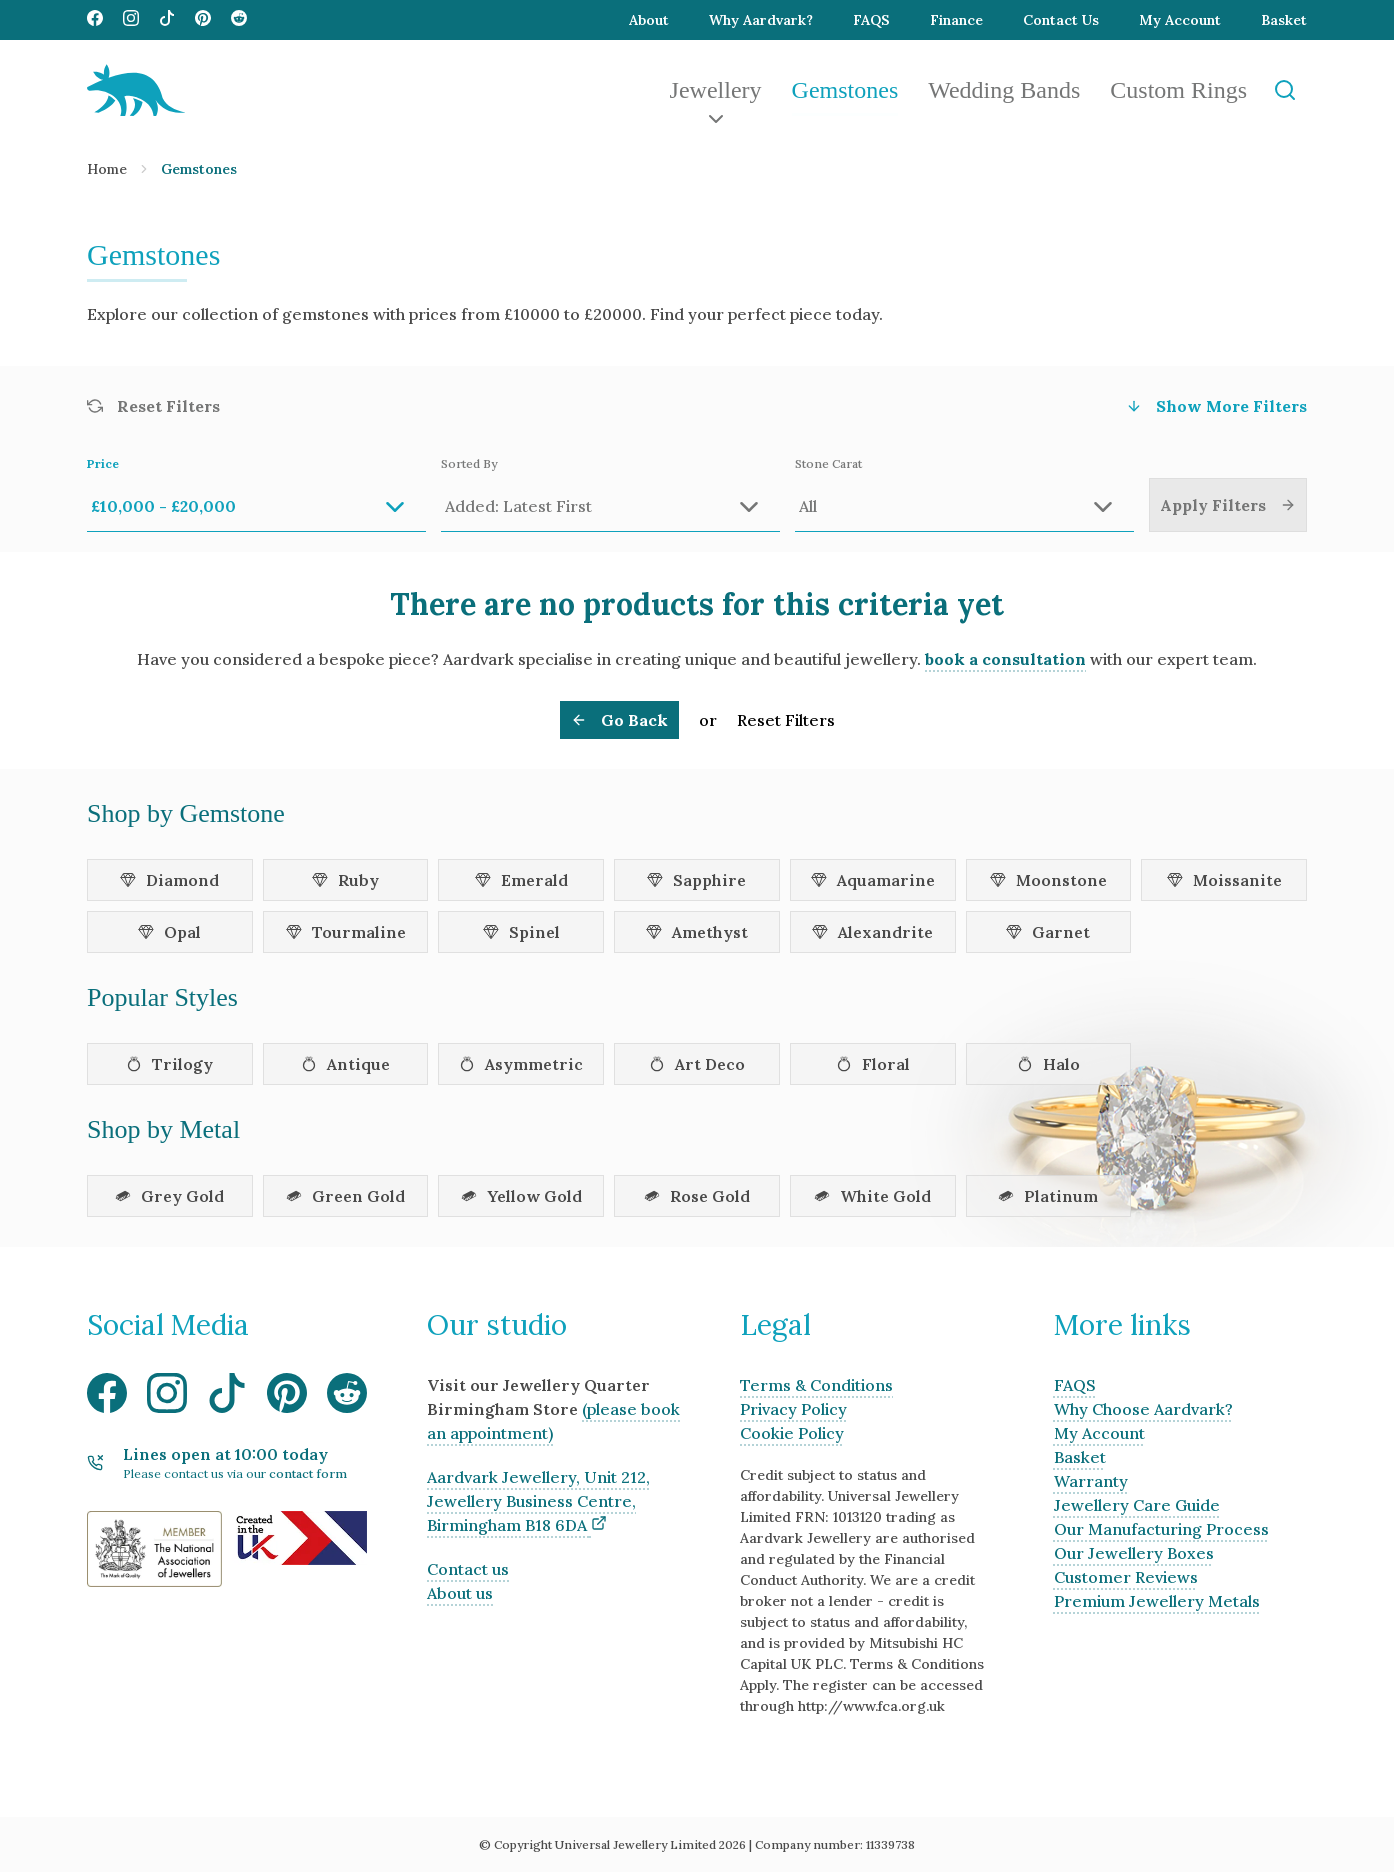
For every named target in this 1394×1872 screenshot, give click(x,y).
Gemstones (845, 90)
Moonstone (1048, 880)
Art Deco (697, 1064)
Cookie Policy (792, 1433)
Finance (956, 20)
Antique (345, 1064)
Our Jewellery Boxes (1134, 1553)
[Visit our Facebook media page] (95, 20)
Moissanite (1224, 880)
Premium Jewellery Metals (1157, 1601)
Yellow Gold (521, 1196)
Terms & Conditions (816, 1385)
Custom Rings (1178, 90)
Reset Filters (786, 720)
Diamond (169, 880)
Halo (1048, 1064)
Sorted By (610, 494)
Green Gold (345, 1196)
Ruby (345, 880)
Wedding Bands (1004, 90)
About (649, 20)
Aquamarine (873, 880)
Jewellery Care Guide (1137, 1505)
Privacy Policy (793, 1409)
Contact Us (1061, 20)
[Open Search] (1284, 90)
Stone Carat (964, 494)
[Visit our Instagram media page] (131, 20)
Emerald (521, 880)
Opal (169, 932)
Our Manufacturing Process (1161, 1529)
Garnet (1048, 932)
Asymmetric (521, 1064)
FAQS (871, 20)
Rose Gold (697, 1196)
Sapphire (696, 880)
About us (460, 1593)
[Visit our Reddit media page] (239, 20)
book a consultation (1005, 659)
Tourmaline (346, 932)
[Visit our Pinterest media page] (203, 20)
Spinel (521, 932)
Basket (1284, 20)
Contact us (468, 1569)
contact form (308, 1473)
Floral (873, 1064)
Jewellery (716, 90)
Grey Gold (169, 1196)
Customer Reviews (1126, 1577)
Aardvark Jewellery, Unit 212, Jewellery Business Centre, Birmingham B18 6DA (538, 1501)
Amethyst (697, 932)
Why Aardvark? (761, 20)
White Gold (872, 1196)
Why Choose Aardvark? (1143, 1409)
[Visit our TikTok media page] (167, 20)
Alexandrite (872, 932)
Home (107, 169)
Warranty (1091, 1481)
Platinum (1048, 1196)
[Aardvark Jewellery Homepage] (136, 90)
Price (256, 494)
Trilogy (169, 1064)
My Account (1180, 20)
